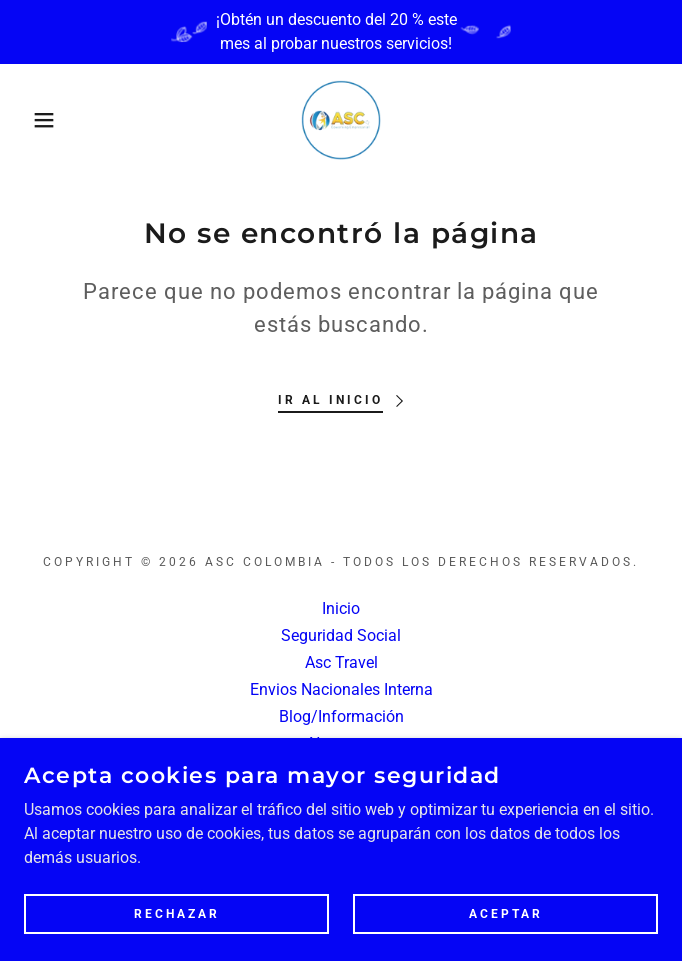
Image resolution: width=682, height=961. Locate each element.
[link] (341, 120)
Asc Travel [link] (341, 662)
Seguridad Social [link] (341, 635)
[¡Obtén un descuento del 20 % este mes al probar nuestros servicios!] (341, 32)
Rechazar (177, 913)
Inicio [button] (341, 608)
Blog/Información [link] (341, 716)
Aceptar (506, 913)
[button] (45, 120)
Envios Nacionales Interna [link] (341, 689)
